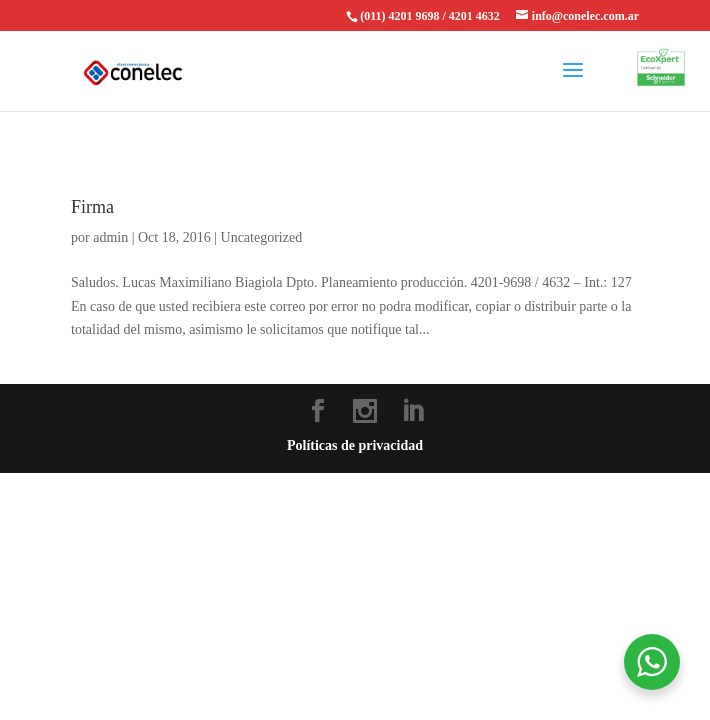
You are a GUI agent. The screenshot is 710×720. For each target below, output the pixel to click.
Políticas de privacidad (355, 445)
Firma (92, 207)
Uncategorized (262, 237)
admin (110, 237)
